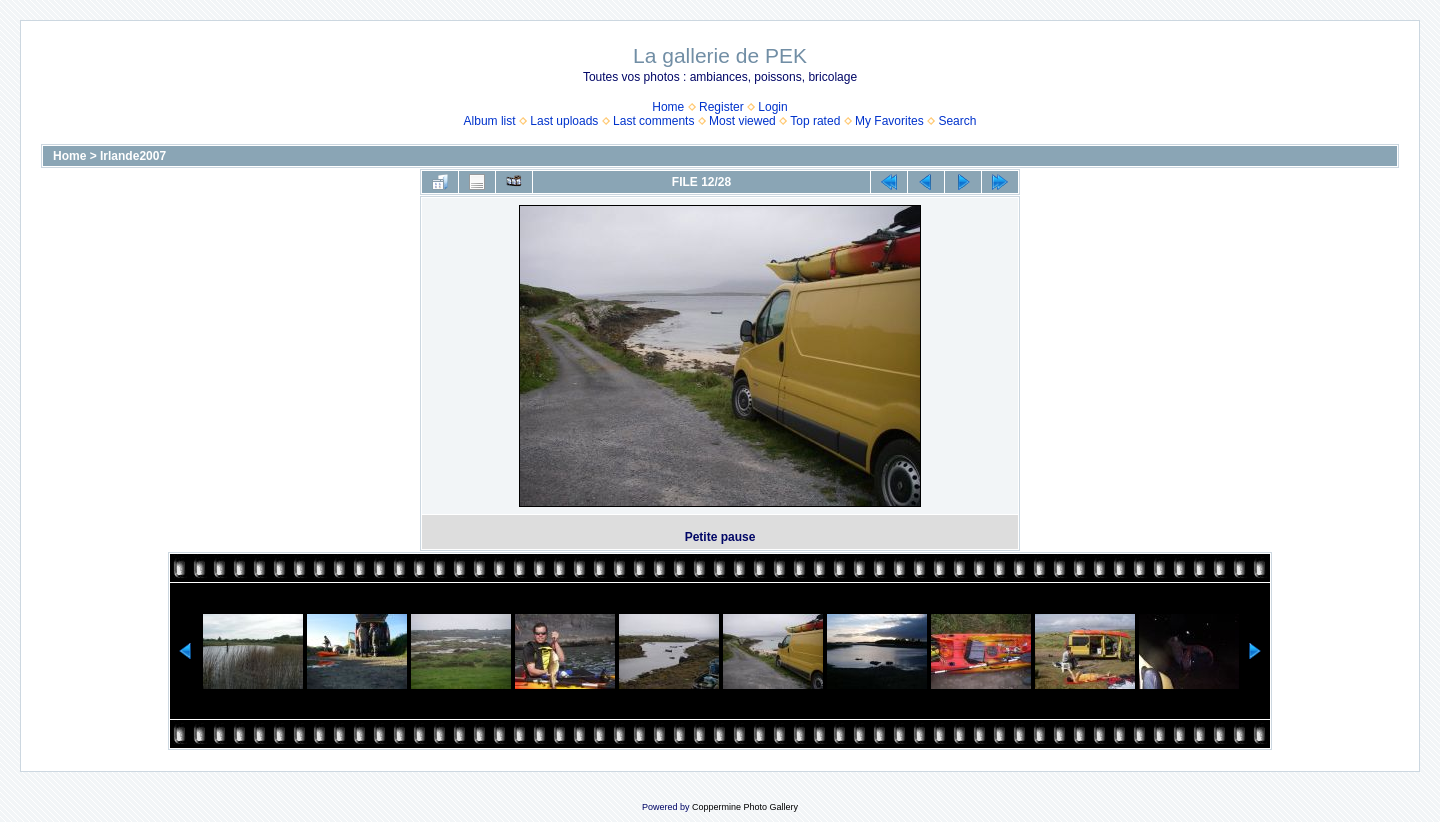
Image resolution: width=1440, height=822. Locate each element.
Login (772, 107)
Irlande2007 (133, 156)
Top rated (815, 121)
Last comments (653, 121)
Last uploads (564, 121)
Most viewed (742, 121)
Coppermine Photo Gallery (745, 807)
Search (957, 121)
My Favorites (889, 121)
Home (668, 107)
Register (721, 107)
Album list (490, 121)
